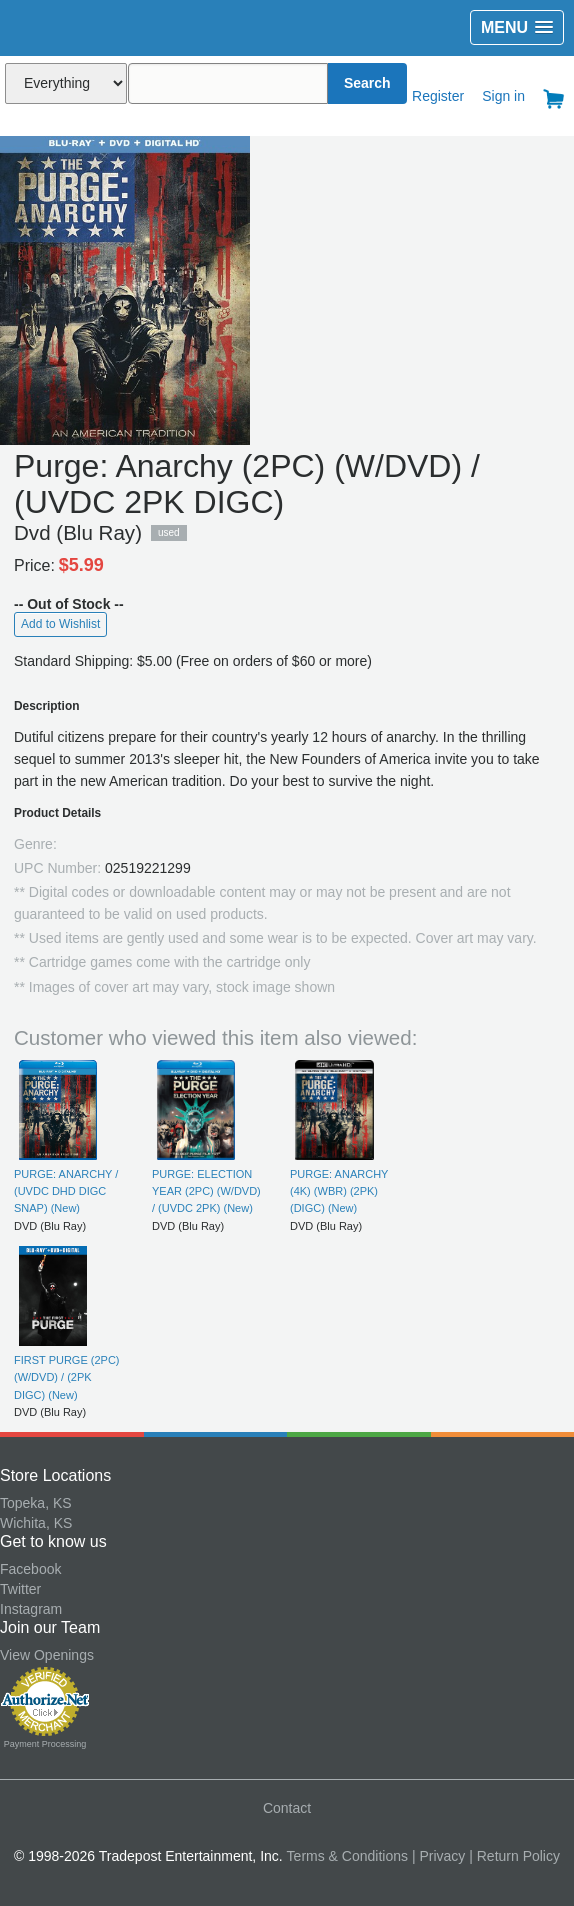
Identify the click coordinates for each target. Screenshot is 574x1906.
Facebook (30, 1569)
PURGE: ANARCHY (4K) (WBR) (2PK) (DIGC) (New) (339, 1191)
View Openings (47, 1655)
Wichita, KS (36, 1523)
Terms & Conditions (347, 1856)
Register (438, 96)
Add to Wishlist (60, 624)
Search (367, 83)
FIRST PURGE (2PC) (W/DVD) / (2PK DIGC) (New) (67, 1377)
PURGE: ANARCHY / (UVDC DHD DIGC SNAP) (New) (66, 1191)
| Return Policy (514, 1856)
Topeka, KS (36, 1503)
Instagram (31, 1609)
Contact (287, 1808)
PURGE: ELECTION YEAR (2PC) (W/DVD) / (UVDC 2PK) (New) (206, 1191)
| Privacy (438, 1856)
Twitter (20, 1589)
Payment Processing (45, 1744)
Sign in (503, 96)
